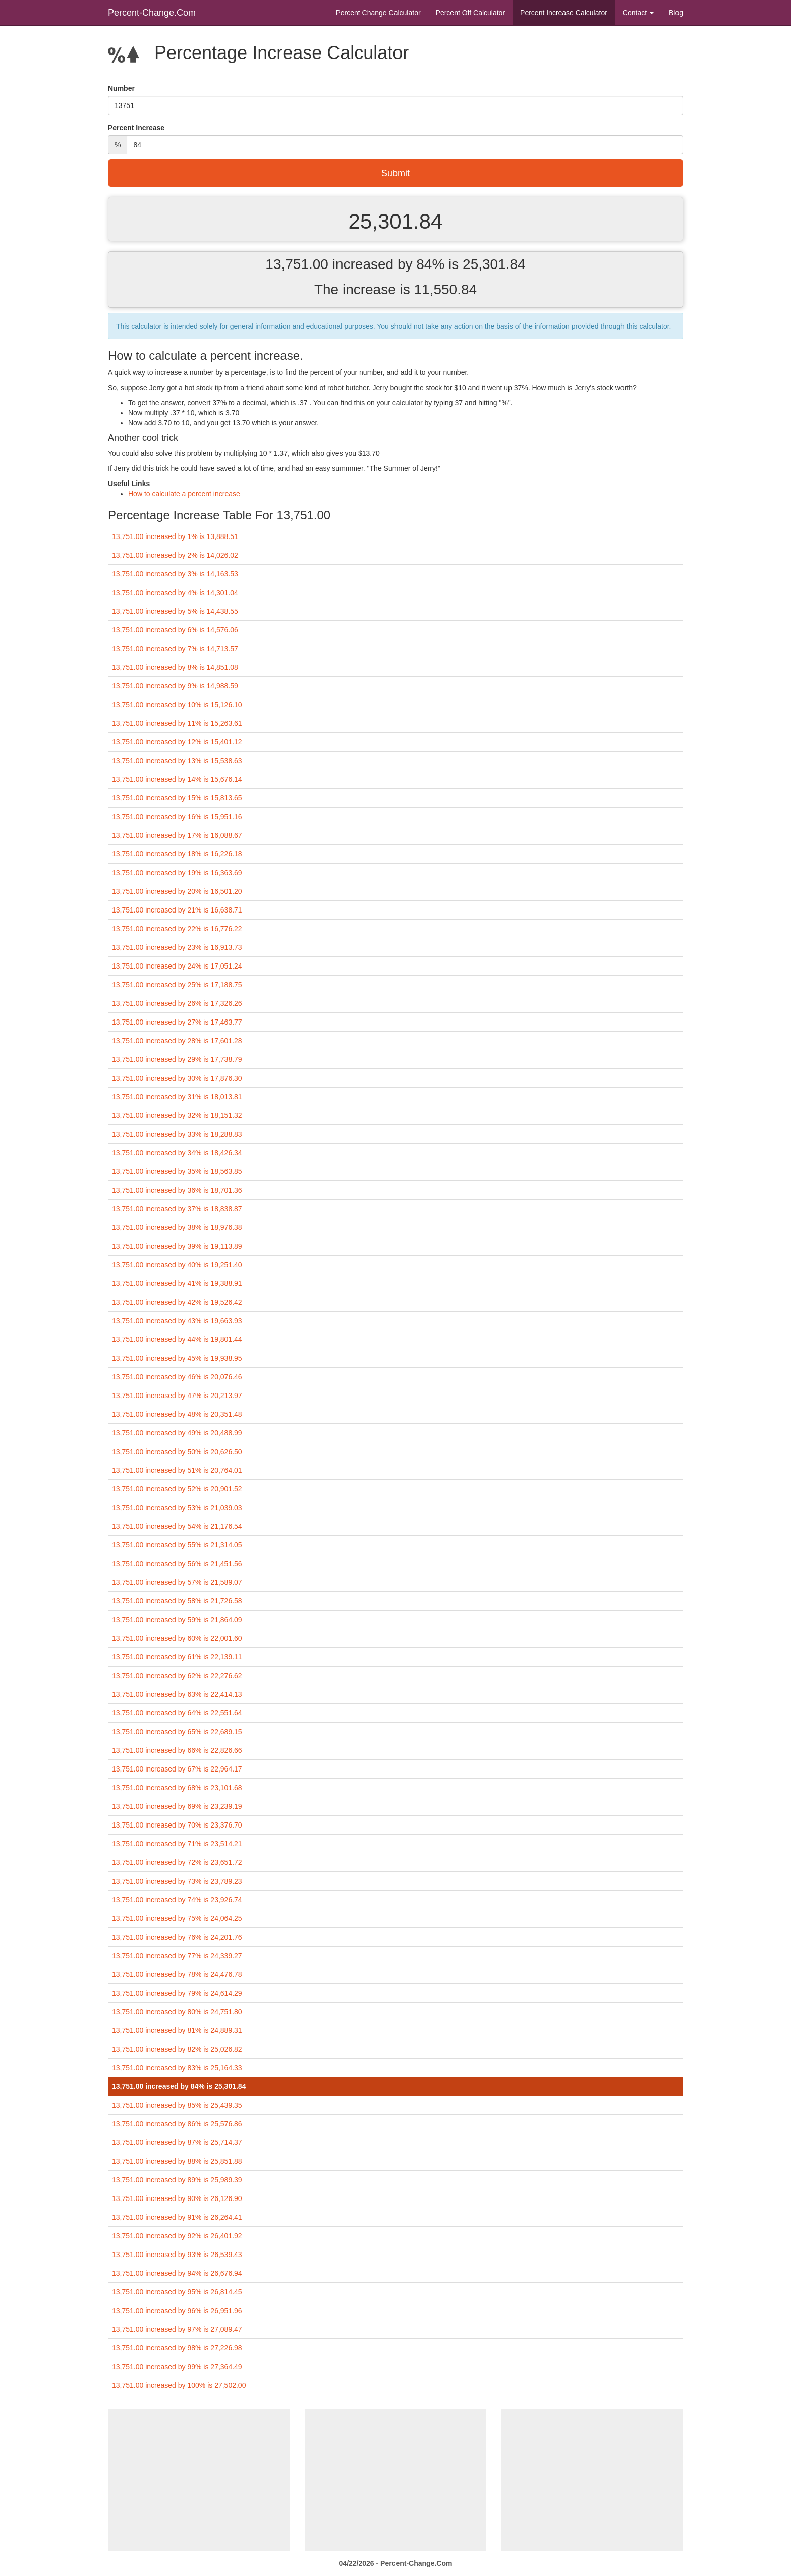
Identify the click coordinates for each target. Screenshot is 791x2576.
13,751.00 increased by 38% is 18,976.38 (177, 1227)
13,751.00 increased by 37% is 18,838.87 (177, 1209)
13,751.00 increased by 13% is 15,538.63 (177, 761)
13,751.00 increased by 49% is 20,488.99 (177, 1433)
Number (121, 88)
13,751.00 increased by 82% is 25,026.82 (177, 2049)
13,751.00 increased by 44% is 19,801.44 (177, 1339)
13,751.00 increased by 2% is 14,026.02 (175, 555)
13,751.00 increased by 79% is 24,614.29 (177, 1993)
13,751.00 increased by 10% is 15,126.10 (177, 705)
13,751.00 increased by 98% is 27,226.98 (177, 2348)
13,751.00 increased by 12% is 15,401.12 (177, 742)
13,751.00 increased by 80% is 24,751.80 (177, 2012)
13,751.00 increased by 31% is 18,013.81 (177, 1097)
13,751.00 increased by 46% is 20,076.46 (177, 1377)
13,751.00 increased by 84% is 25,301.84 (179, 2086)
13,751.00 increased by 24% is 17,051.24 (177, 966)
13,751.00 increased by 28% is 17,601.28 (177, 1041)
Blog (676, 13)
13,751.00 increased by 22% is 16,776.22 (177, 929)
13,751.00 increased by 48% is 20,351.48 (177, 1414)
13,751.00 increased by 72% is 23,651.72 (177, 1862)
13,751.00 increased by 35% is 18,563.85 (177, 1171)
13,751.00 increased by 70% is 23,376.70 (177, 1825)
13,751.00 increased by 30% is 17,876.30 (177, 1078)
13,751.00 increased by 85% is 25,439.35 (177, 2105)
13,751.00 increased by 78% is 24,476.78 (177, 1974)
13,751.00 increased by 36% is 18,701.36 (177, 1190)
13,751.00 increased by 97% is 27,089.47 (177, 2329)
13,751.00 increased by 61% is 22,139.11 (177, 1657)
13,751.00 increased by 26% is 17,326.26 (177, 1003)
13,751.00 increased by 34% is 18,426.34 (177, 1153)
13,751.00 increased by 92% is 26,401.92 (177, 2236)
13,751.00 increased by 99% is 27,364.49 (177, 2367)
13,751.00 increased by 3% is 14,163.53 (175, 574)
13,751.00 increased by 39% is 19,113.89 (177, 1246)
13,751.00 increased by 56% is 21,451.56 (177, 1564)
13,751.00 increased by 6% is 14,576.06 (175, 630)
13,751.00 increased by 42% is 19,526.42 (177, 1302)
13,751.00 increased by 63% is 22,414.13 (177, 1694)
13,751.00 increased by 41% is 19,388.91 (177, 1283)
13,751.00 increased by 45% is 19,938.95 (177, 1358)
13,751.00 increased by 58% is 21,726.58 (177, 1601)
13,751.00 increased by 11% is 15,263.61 (177, 723)
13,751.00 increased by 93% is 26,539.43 (177, 2254)
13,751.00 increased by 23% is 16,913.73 (177, 947)
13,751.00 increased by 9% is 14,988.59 (175, 686)
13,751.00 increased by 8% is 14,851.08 (175, 667)
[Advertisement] (199, 2480)
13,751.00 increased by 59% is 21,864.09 (177, 1620)
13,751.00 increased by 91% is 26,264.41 (177, 2217)
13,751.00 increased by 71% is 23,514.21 (177, 1844)
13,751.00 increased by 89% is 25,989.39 (177, 2180)
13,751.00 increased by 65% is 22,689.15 (177, 1732)
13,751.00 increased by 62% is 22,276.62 (177, 1676)
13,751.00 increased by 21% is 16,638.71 (177, 910)
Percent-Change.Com (152, 13)
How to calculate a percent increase (184, 494)
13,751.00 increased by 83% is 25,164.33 (177, 2068)
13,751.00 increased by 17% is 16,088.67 (177, 835)
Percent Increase (563, 13)
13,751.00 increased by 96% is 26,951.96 (177, 2310)
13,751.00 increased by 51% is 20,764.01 (177, 1470)
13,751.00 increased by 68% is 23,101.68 (177, 1788)
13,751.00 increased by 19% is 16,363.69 (177, 873)
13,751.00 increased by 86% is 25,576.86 (177, 2124)
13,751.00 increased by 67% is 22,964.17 (177, 1769)
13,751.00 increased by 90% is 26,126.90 (177, 2198)
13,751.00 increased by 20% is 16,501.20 (177, 891)
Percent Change (377, 13)
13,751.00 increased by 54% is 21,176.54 (177, 1526)
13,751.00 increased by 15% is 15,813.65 (177, 798)
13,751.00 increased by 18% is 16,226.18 (177, 854)
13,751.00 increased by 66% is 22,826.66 (177, 1750)
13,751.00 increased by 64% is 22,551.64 (177, 1713)
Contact (638, 13)
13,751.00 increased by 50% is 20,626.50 (177, 1451)
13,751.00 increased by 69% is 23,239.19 (177, 1806)
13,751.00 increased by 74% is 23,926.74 (177, 1900)
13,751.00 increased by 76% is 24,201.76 (177, 1937)
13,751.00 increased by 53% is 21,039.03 (177, 1508)
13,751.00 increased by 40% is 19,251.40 (177, 1265)
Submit (395, 173)
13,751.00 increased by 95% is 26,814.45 (177, 2292)
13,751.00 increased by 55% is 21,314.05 (177, 1545)
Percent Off (470, 13)
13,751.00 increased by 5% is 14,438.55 (175, 611)
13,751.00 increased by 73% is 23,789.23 (177, 1881)
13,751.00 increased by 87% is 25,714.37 (177, 2142)
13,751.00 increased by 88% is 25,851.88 (177, 2161)
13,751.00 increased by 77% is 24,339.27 (177, 1956)
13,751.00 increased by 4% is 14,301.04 (175, 592)
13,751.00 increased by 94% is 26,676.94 (177, 2273)
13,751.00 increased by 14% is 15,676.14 (177, 779)
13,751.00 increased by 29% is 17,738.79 (177, 1059)
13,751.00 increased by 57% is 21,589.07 (177, 1582)
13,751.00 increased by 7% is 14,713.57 (175, 649)
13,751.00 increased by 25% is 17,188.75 (177, 985)
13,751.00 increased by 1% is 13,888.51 (175, 536)
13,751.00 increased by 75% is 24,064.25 (177, 1918)
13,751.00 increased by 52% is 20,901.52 (177, 1489)
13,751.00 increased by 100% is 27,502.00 (179, 2385)
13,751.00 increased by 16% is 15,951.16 (177, 817)
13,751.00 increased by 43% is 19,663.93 (177, 1321)
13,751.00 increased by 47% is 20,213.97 (177, 1395)
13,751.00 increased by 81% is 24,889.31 (177, 2030)
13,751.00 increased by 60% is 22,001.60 (177, 1638)
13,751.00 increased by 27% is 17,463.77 (177, 1022)
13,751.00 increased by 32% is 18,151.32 (177, 1115)
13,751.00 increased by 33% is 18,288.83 (177, 1134)
